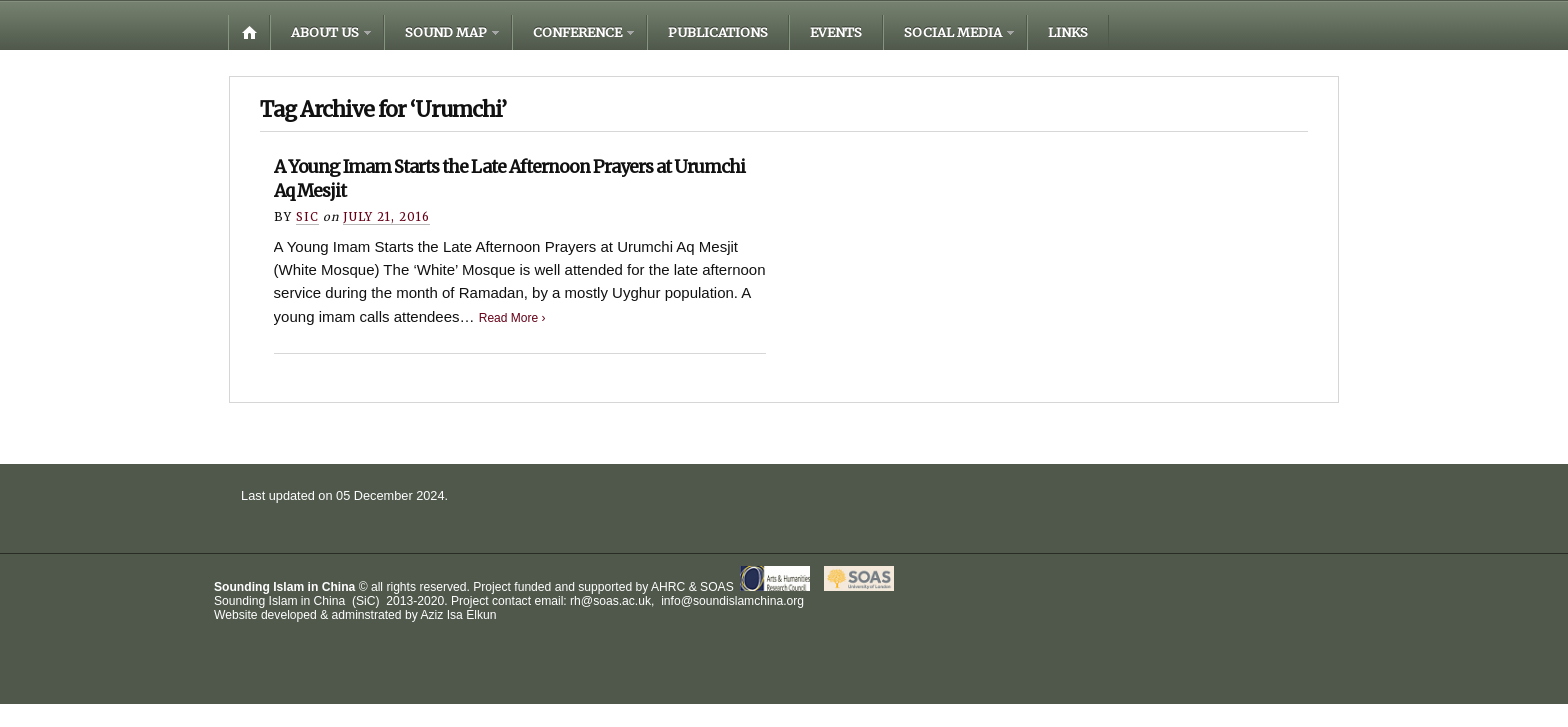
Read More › (512, 318)
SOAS (717, 587)
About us (325, 32)
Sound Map (446, 32)
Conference (577, 32)
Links (1068, 32)
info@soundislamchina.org (731, 601)
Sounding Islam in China (284, 587)
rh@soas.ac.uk (610, 601)
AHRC (668, 587)
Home (249, 32)
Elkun (481, 615)
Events (836, 32)
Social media (953, 32)
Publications (718, 32)
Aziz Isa (441, 615)
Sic (307, 217)
